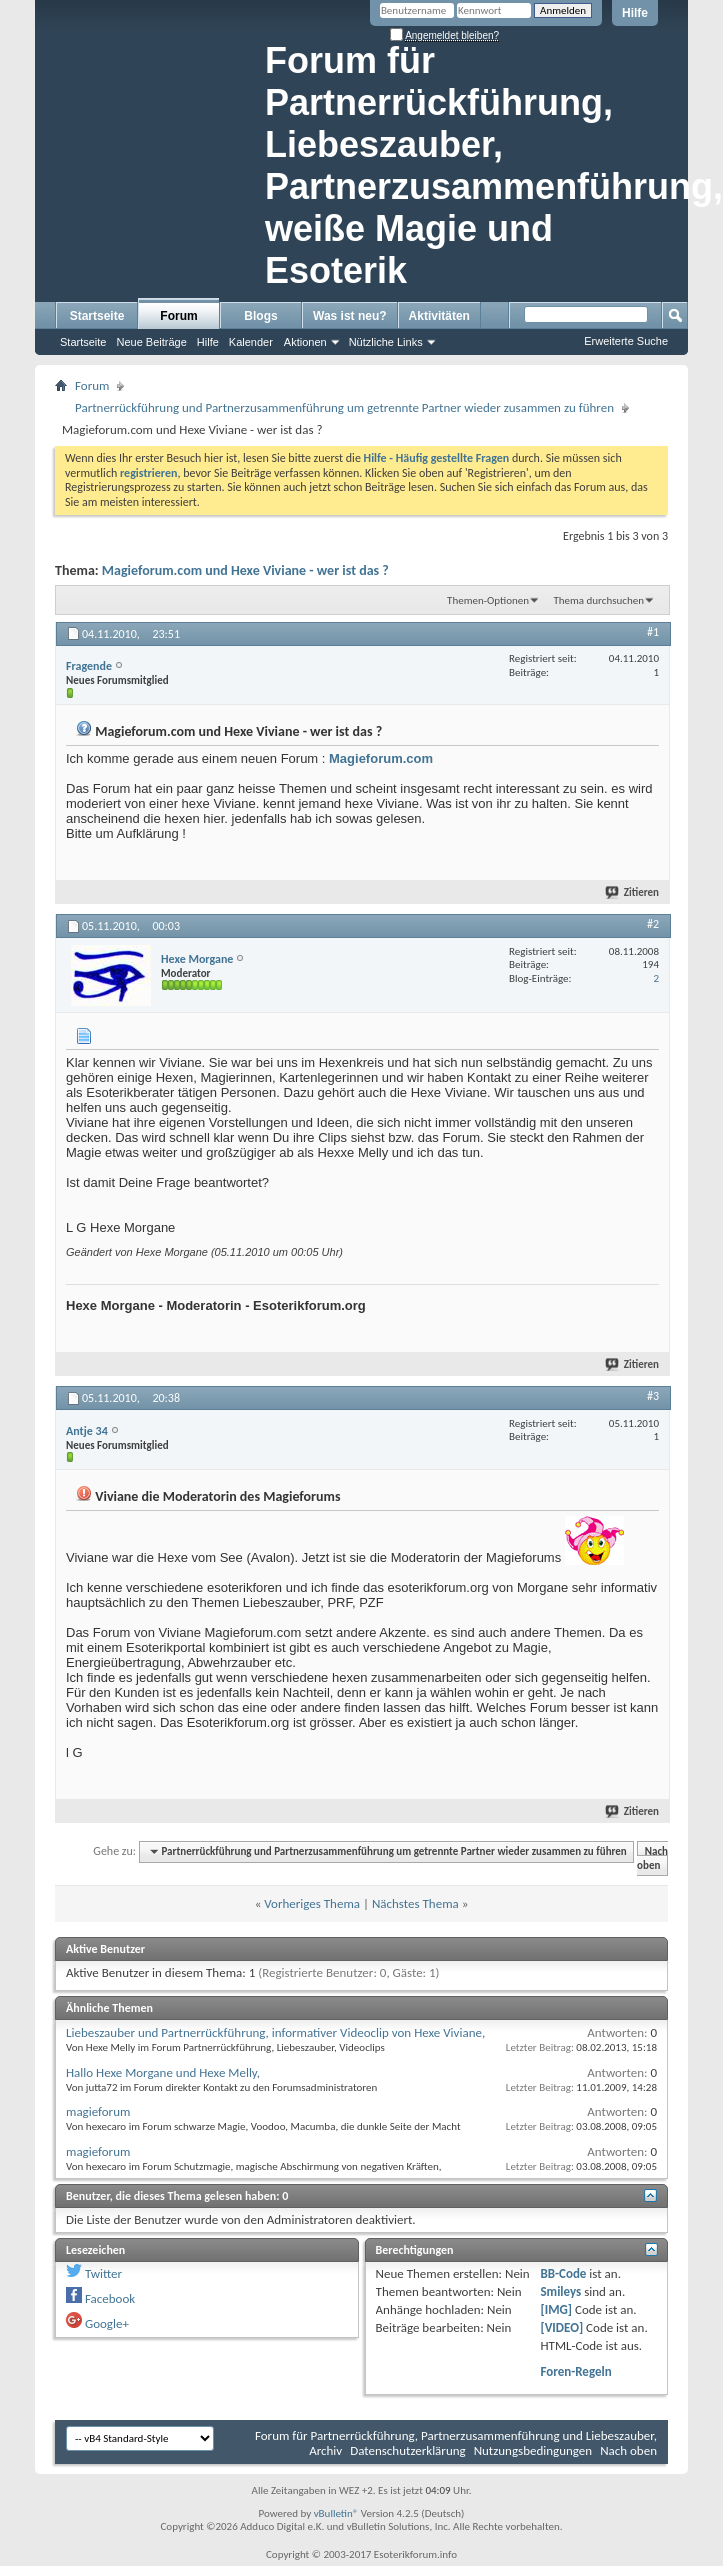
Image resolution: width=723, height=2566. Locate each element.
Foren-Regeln (575, 2371)
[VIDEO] (561, 2327)
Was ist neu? (350, 316)
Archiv (325, 2450)
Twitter (103, 2273)
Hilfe (635, 13)
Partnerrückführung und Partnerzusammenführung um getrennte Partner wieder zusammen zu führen (344, 407)
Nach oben (652, 1858)
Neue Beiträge (151, 342)
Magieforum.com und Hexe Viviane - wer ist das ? (245, 570)
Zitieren (633, 892)
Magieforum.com (381, 758)
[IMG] (556, 2309)
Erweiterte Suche (626, 341)
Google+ (107, 2323)
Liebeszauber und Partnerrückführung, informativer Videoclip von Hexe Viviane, (275, 2032)
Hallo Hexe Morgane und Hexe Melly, (163, 2072)
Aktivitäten (439, 316)
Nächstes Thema (415, 1903)
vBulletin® (336, 2513)
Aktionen (305, 342)
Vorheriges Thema (312, 1903)
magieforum (98, 2111)
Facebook (110, 2298)
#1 (653, 632)
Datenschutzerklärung (408, 2450)
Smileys (560, 2291)
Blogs (260, 316)
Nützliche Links (386, 342)
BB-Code (563, 2273)
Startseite (97, 316)
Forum (178, 316)
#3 (653, 1396)
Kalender (251, 342)
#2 (653, 924)
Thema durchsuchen (598, 600)
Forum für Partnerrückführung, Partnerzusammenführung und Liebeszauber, (456, 2435)
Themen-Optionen (488, 600)
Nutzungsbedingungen (533, 2450)
